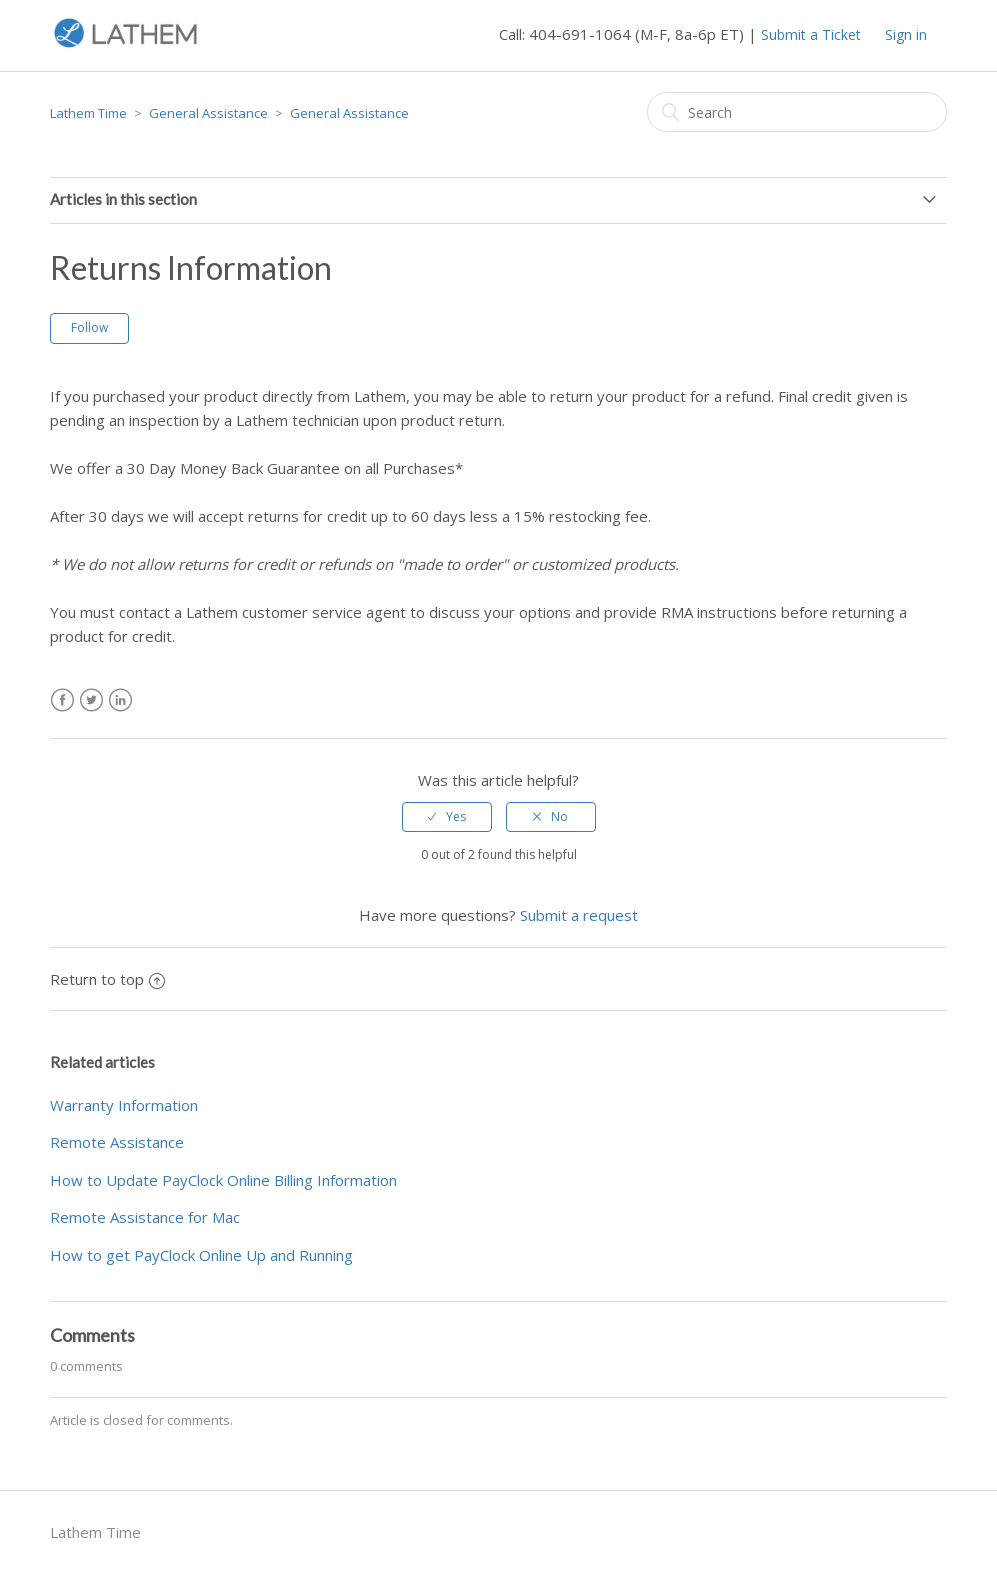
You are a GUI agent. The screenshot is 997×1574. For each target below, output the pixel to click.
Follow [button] (89, 327)
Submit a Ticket (811, 34)
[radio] (447, 817)
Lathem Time (88, 113)
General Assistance (208, 113)
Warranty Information (124, 1105)
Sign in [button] (906, 34)
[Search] (797, 112)
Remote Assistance (117, 1142)
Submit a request (579, 915)
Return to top (107, 979)
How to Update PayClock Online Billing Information (223, 1180)
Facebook (62, 700)
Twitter (91, 700)
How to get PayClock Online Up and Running (201, 1255)
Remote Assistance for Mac (145, 1217)
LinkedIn (120, 700)
